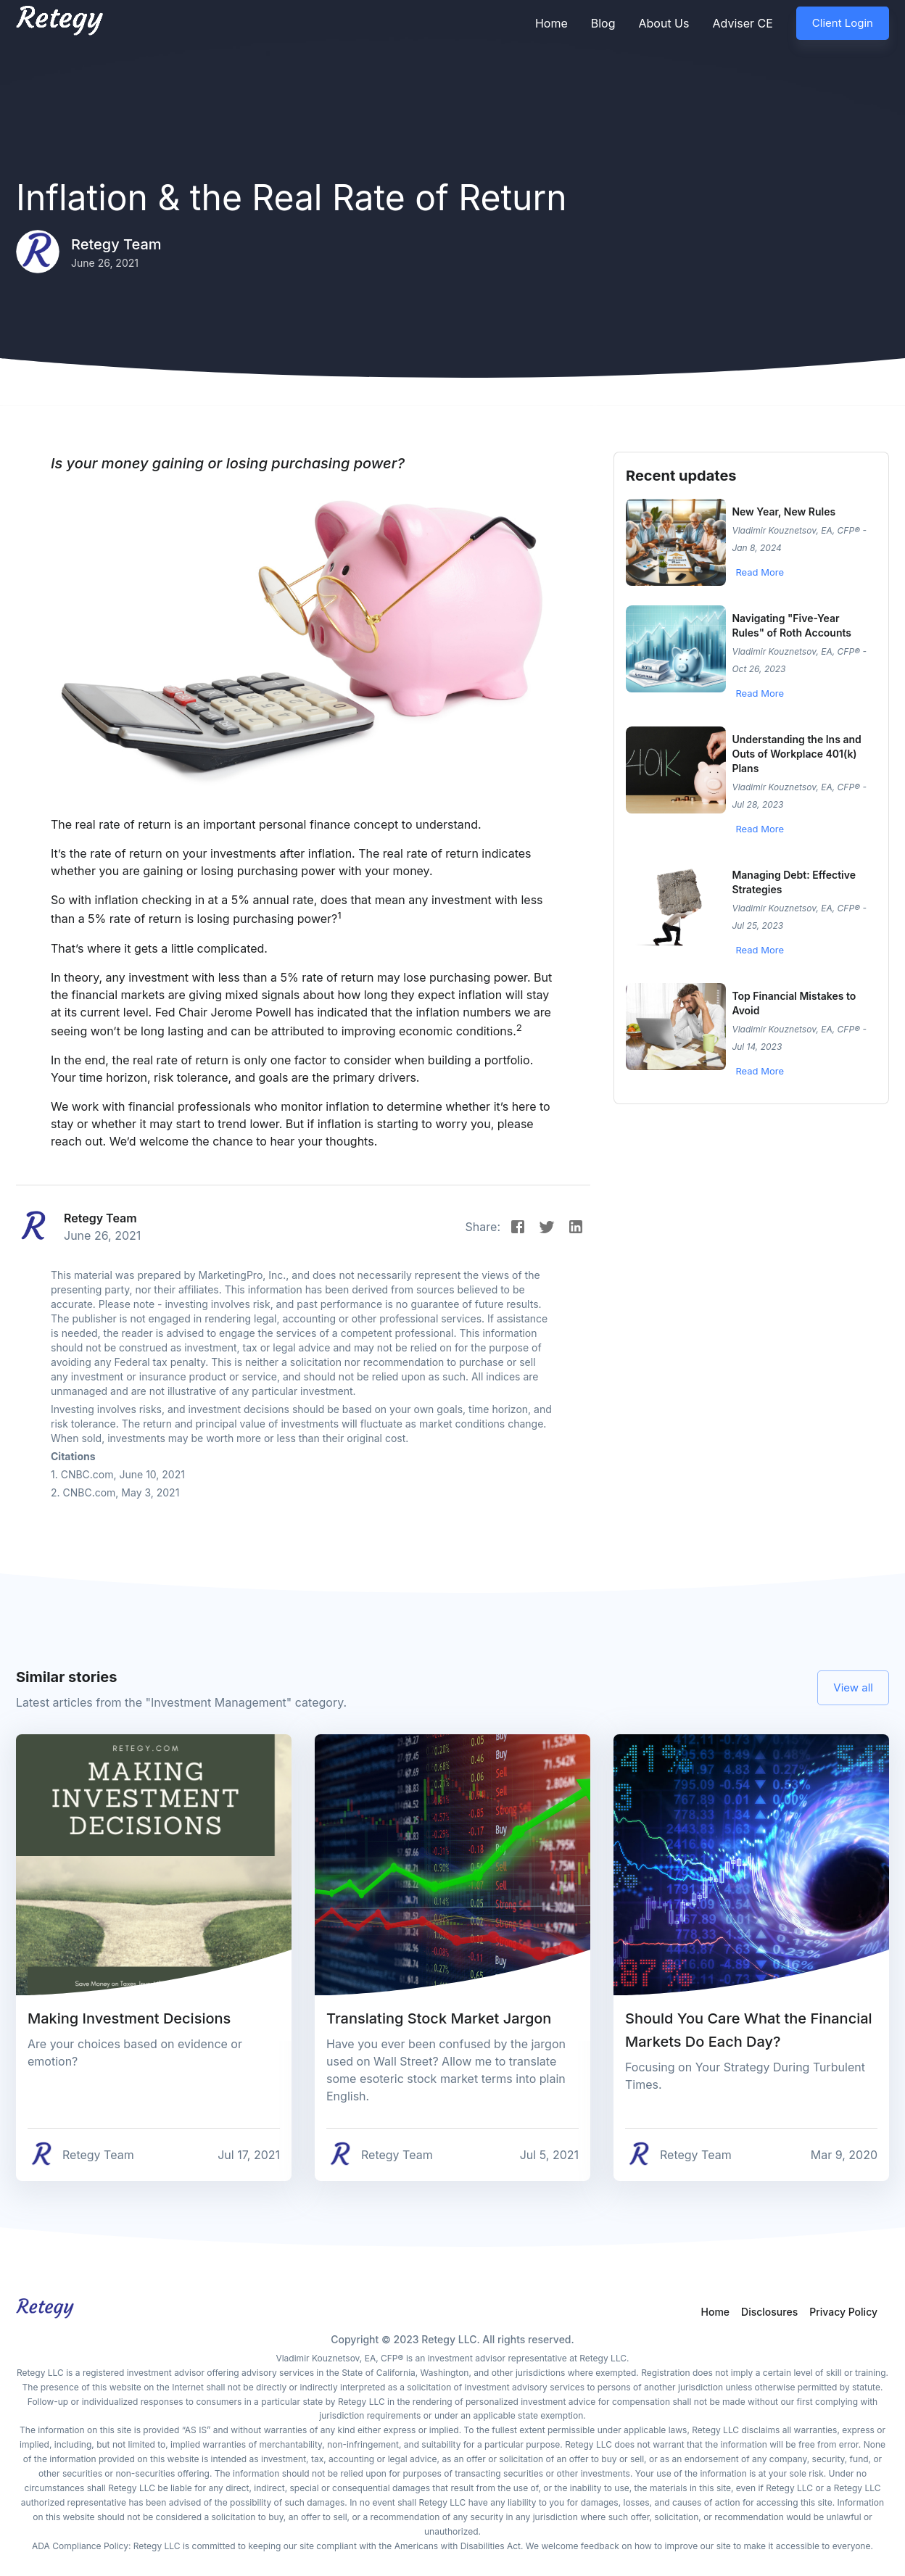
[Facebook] (517, 1226)
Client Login (842, 23)
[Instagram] (575, 1226)
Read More (760, 572)
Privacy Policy (843, 2312)
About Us (663, 23)
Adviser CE (742, 23)
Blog (603, 23)
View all (853, 1688)
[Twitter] (546, 1226)
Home (551, 23)
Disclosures (769, 2312)
